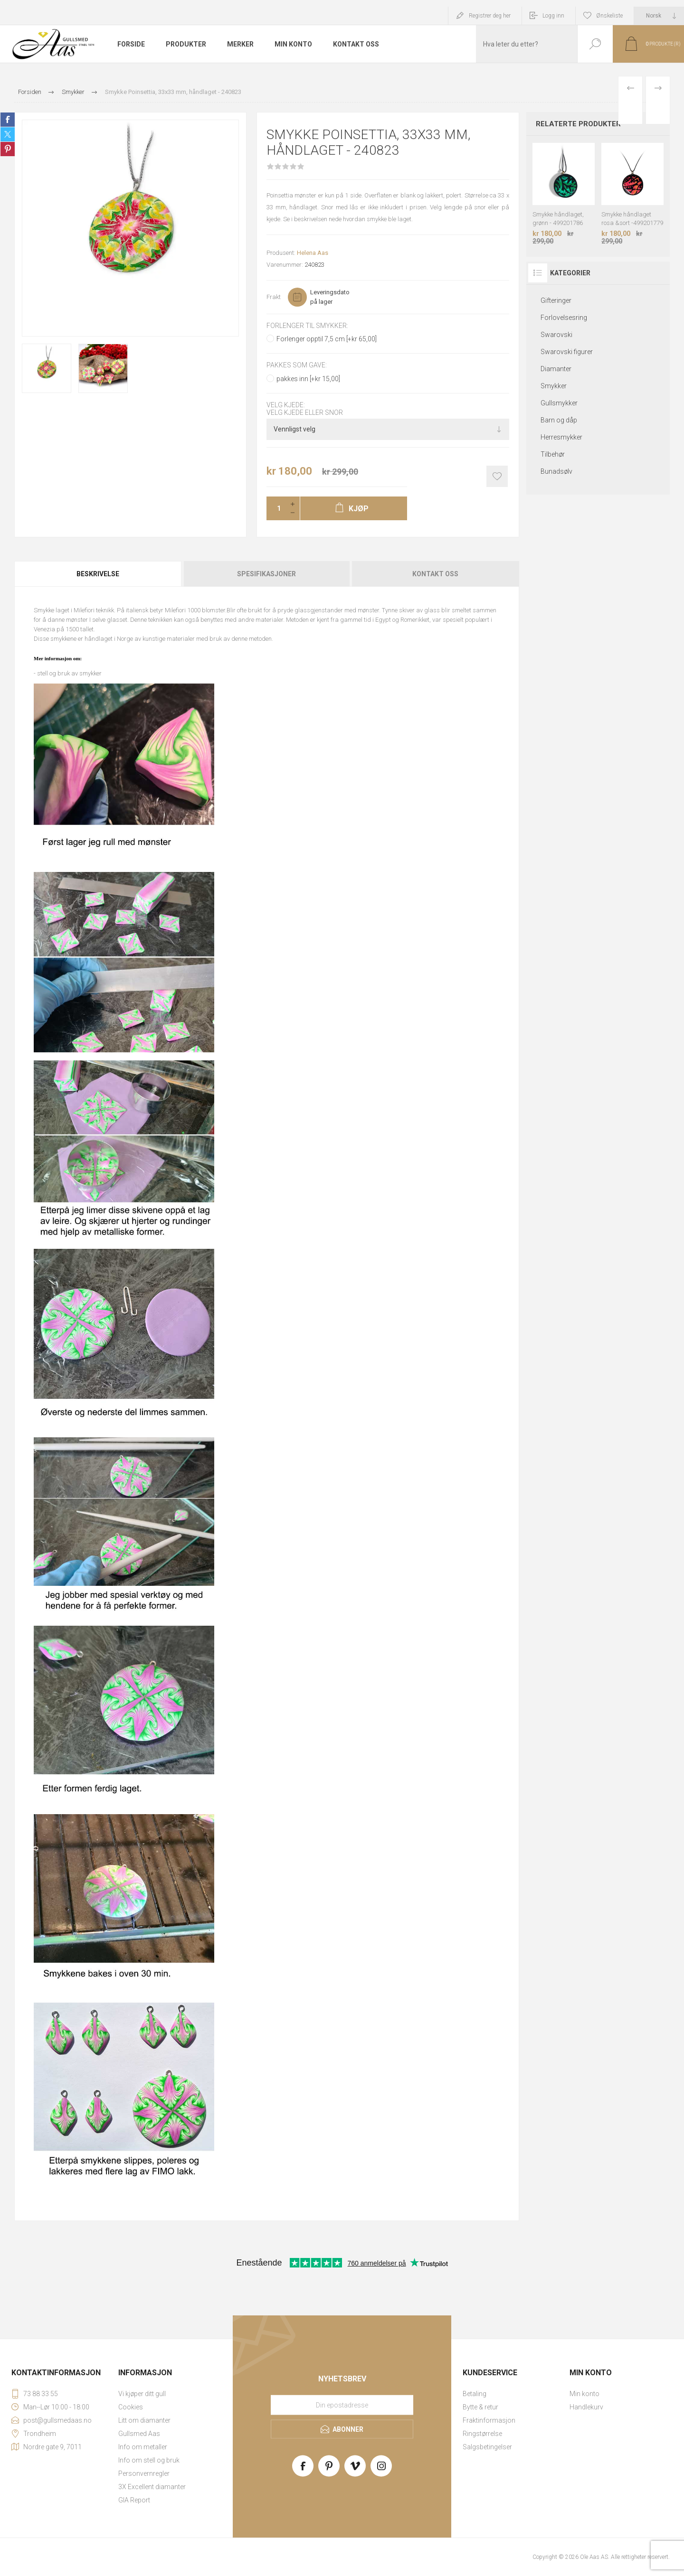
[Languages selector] (659, 16)
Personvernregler (144, 2473)
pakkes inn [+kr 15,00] (308, 379)
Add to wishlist (497, 476)
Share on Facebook (7, 119)
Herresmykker (561, 437)
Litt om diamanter (144, 2420)
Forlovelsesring (564, 317)
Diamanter (556, 369)
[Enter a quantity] (275, 508)
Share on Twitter (7, 134)
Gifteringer (556, 300)
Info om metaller (142, 2447)
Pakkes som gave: (296, 365)
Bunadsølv (556, 471)
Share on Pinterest (7, 149)
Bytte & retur (480, 2407)
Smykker (554, 386)
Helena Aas (312, 252)
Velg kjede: (285, 405)
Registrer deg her (490, 15)
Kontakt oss (435, 574)
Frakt (273, 296)
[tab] (98, 574)
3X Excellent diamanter (152, 2487)
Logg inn (553, 15)
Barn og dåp (559, 420)
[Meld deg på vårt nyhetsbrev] (342, 2405)
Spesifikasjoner (266, 574)
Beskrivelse (97, 574)
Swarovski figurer (567, 352)
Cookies (130, 2407)
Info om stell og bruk (149, 2460)
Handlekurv (586, 2407)
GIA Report (134, 2500)
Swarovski (556, 334)
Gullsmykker (559, 403)
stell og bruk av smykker (69, 673)
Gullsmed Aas (139, 2433)
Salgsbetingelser (487, 2447)
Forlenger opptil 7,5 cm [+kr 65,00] (326, 339)
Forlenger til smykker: (307, 325)
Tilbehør (553, 454)
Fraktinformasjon (489, 2420)
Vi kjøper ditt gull (142, 2394)
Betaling (474, 2394)
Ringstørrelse (482, 2433)
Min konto (584, 2394)
